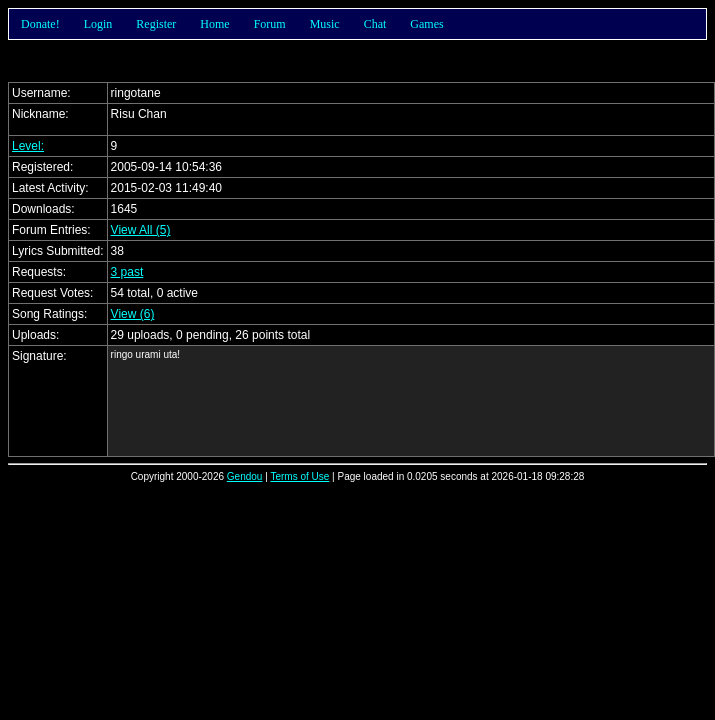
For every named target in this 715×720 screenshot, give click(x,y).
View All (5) (141, 230)
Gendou (245, 476)
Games (426, 24)
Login (98, 24)
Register (156, 24)
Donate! (40, 24)
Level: (28, 146)
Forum (270, 24)
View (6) (133, 314)
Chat (375, 24)
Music (325, 24)
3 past (127, 272)
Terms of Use (299, 476)
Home (214, 24)
